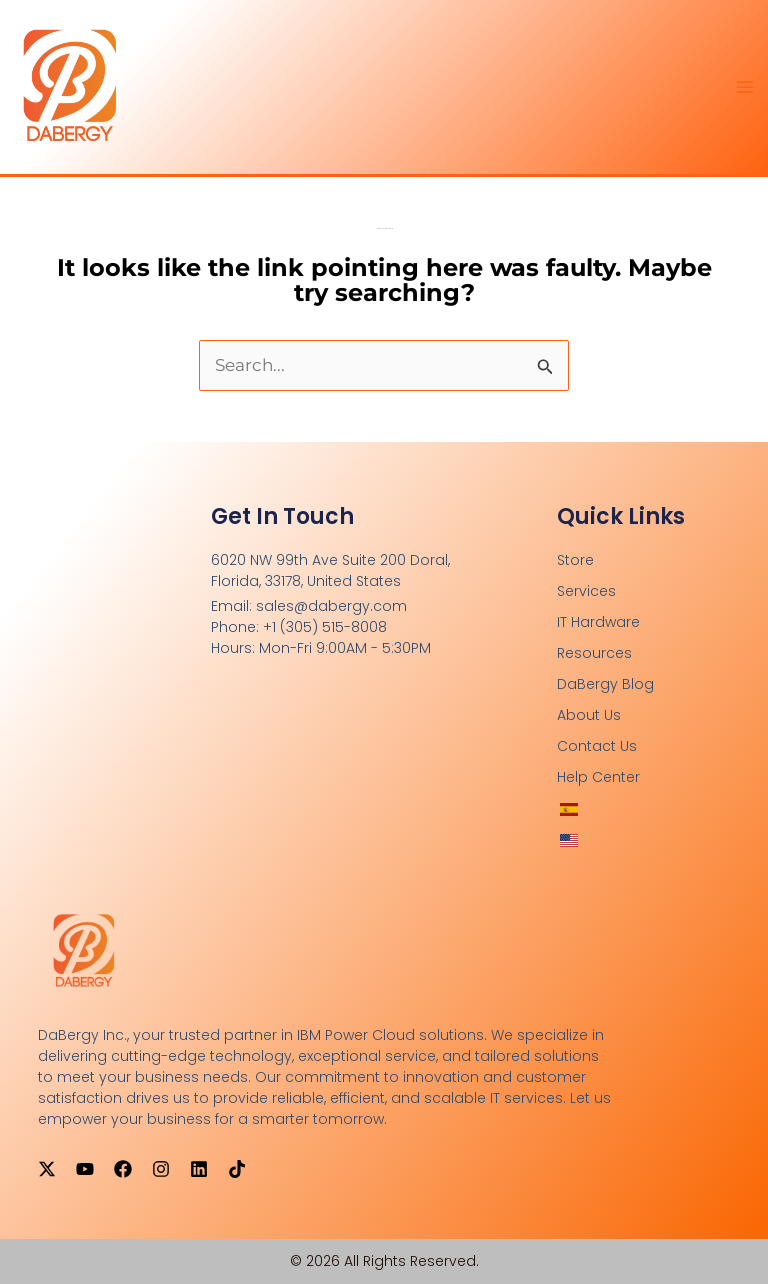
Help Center (598, 777)
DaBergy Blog (605, 684)
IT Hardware (598, 622)
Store (575, 560)
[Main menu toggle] (746, 87)
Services (586, 591)
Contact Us (597, 746)
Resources (594, 653)
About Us (589, 715)
